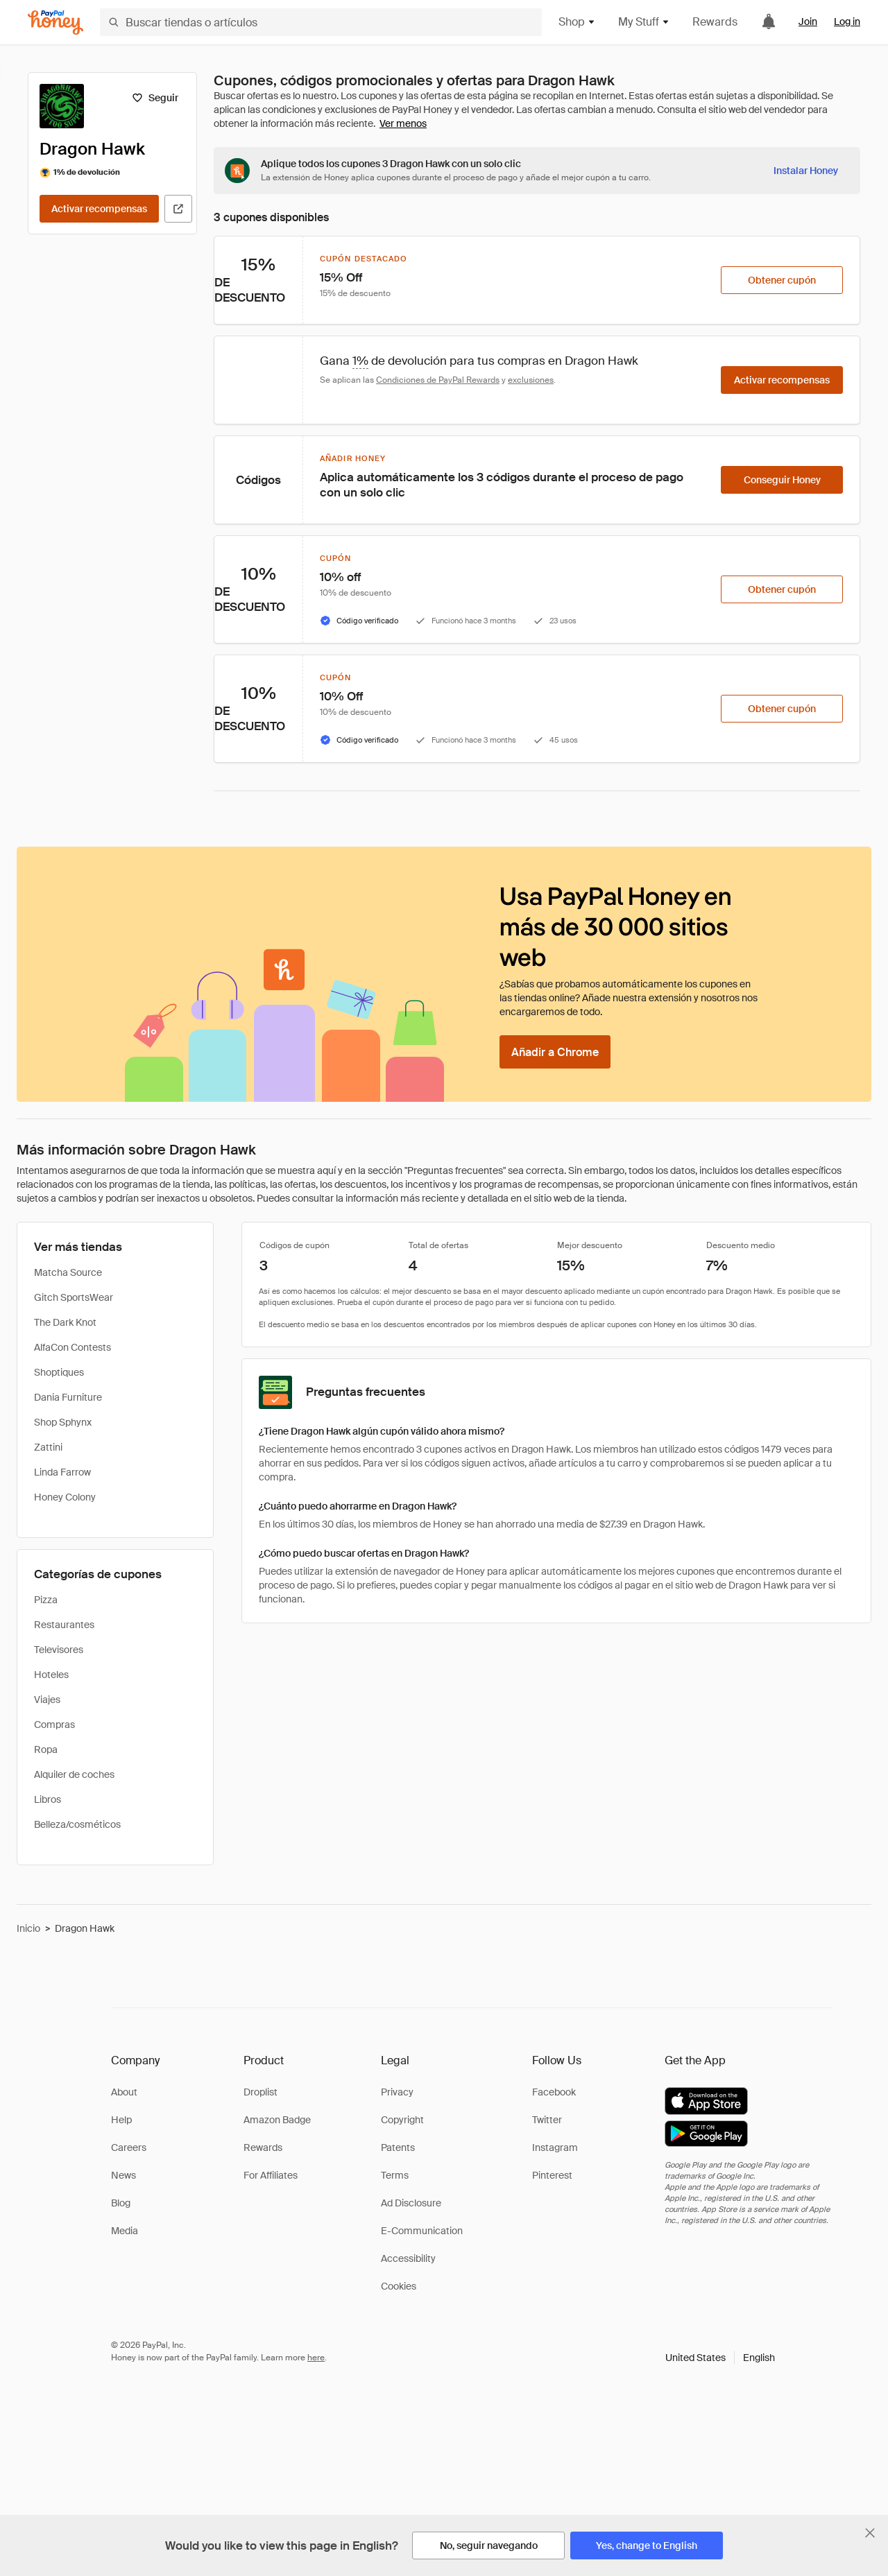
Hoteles (51, 1674)
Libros (47, 1799)
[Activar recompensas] (99, 209)
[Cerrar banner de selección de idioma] (870, 2533)
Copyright (402, 2119)
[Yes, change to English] (646, 2545)
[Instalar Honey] (806, 170)
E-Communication (422, 2230)
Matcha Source (68, 1272)
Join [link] (808, 21)
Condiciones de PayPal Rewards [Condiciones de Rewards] (438, 380)
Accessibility (408, 2258)
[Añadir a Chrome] (555, 1052)
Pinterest (552, 2175)
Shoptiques (59, 1372)
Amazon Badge (277, 2119)
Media (124, 2230)
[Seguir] (155, 98)
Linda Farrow (62, 1472)
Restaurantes (64, 1624)
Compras (54, 1724)
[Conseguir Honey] (782, 480)
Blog (120, 2203)
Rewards (714, 22)
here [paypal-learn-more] (316, 2357)
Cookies (398, 2286)
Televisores (58, 1649)
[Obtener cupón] (782, 280)
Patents (398, 2147)
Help (121, 2119)
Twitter (547, 2119)
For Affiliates (271, 2175)
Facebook (554, 2092)
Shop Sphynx (63, 1422)
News (123, 2175)
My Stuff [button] (644, 22)
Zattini (48, 1447)
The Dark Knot (65, 1322)
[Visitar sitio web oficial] (178, 209)
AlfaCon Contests (72, 1347)
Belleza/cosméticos (77, 1824)
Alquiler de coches (74, 1774)
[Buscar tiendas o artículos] (321, 22)
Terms (395, 2175)
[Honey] (55, 22)
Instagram (555, 2147)
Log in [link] (847, 21)
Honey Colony (65, 1497)
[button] (720, 2358)
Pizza (46, 1599)
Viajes (47, 1699)
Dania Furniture (68, 1397)
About (124, 2092)
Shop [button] (577, 22)
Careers (128, 2147)
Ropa (46, 1749)
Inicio (28, 1928)
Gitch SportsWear (73, 1297)
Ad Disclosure (411, 2203)
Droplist (261, 2092)
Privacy (397, 2092)
